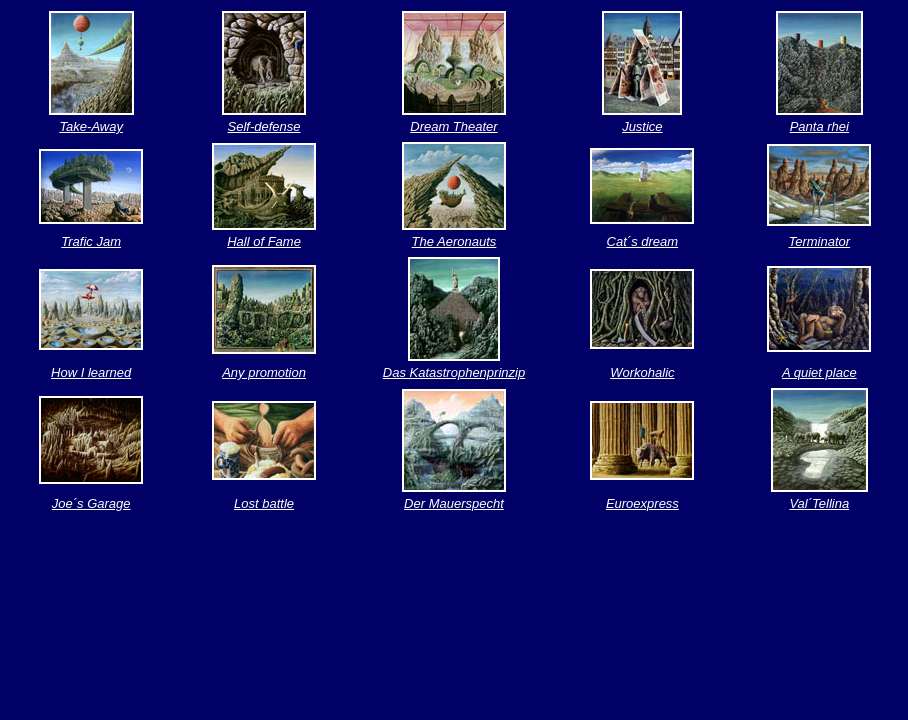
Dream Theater (453, 126)
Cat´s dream (643, 241)
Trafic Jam (91, 241)
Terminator (819, 241)
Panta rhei (819, 126)
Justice (642, 126)
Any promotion (264, 372)
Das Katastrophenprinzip (454, 372)
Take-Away (91, 126)
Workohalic (642, 372)
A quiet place (819, 372)
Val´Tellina (819, 503)
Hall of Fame (264, 241)
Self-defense (264, 126)
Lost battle (264, 503)
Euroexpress (642, 503)
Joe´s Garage (91, 503)
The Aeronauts (454, 241)
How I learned (91, 372)
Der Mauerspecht (454, 503)
